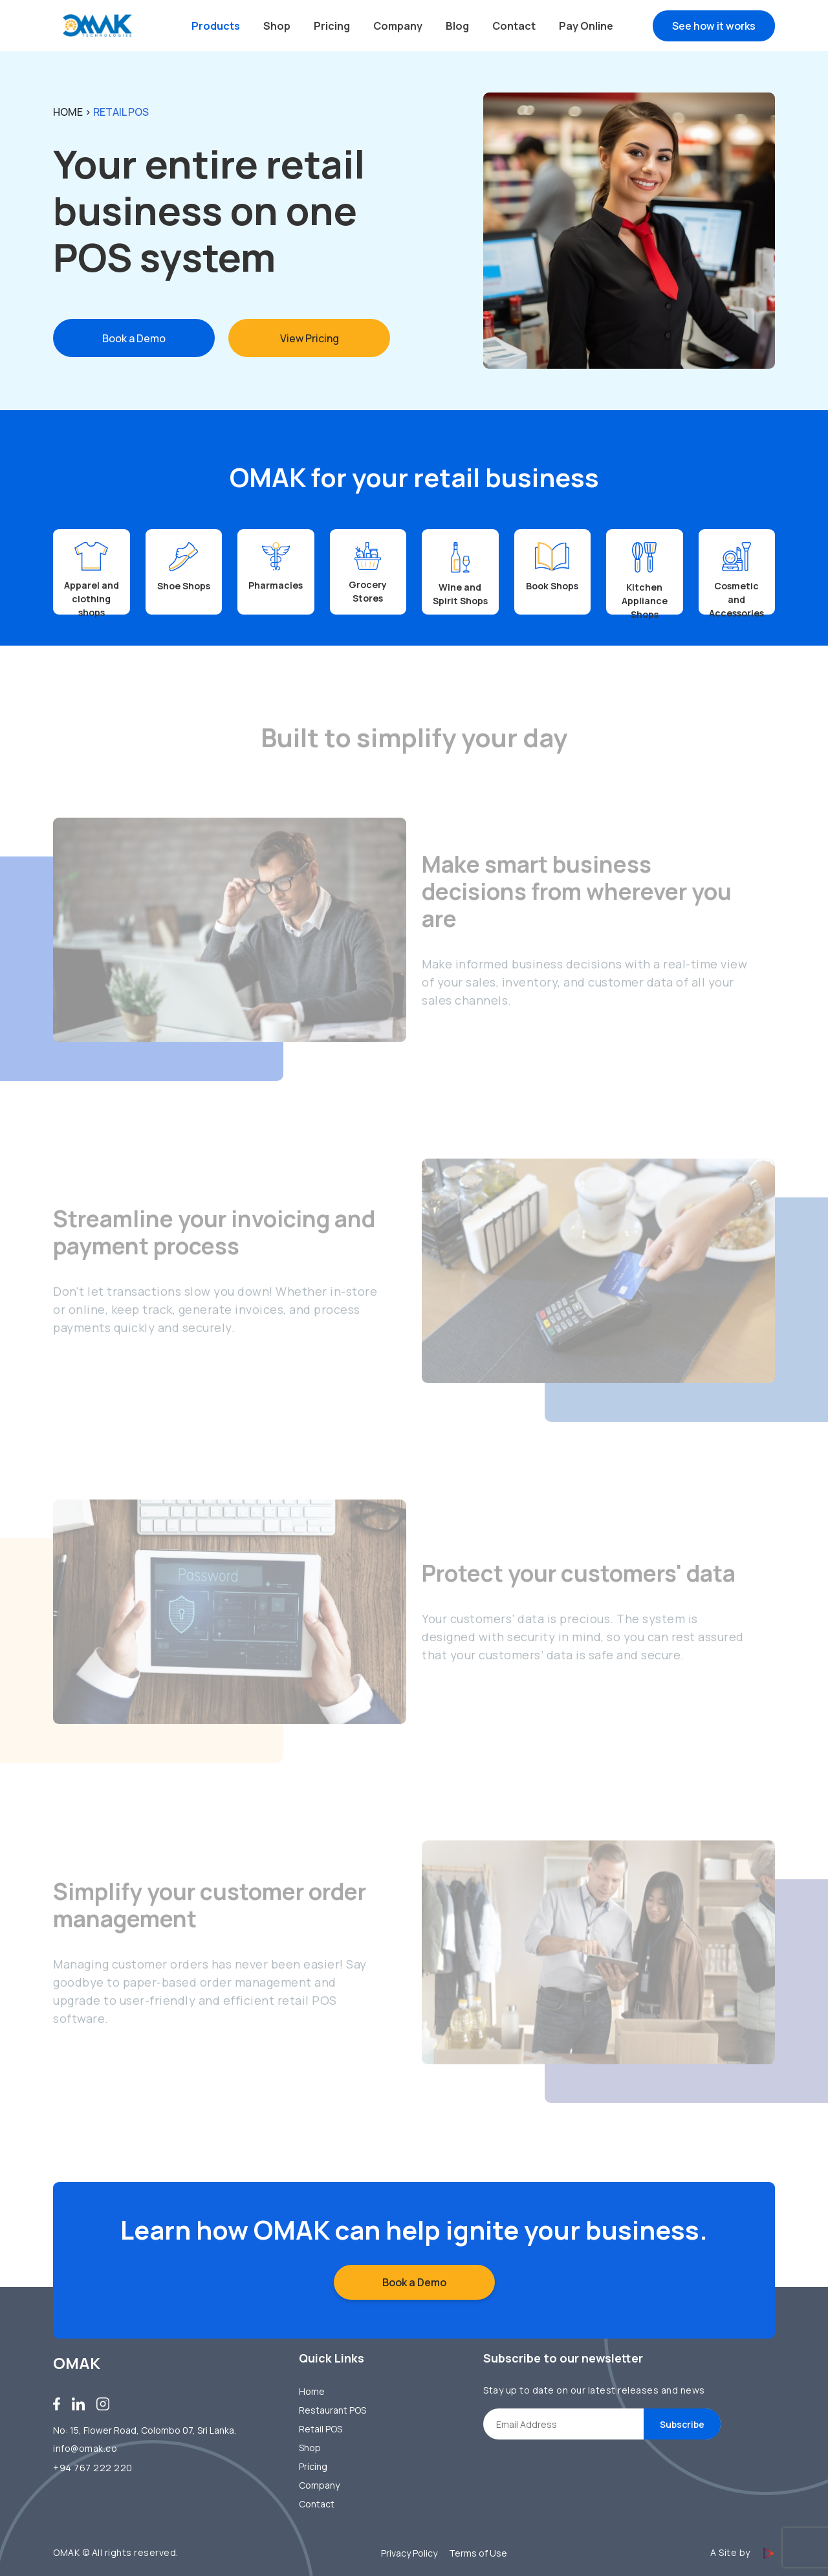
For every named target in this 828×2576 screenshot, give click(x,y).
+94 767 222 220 (93, 2467)
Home (68, 111)
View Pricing (309, 338)
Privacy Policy (409, 2553)
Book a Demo (134, 338)
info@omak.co (85, 2448)
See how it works (714, 26)
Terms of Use (478, 2553)
